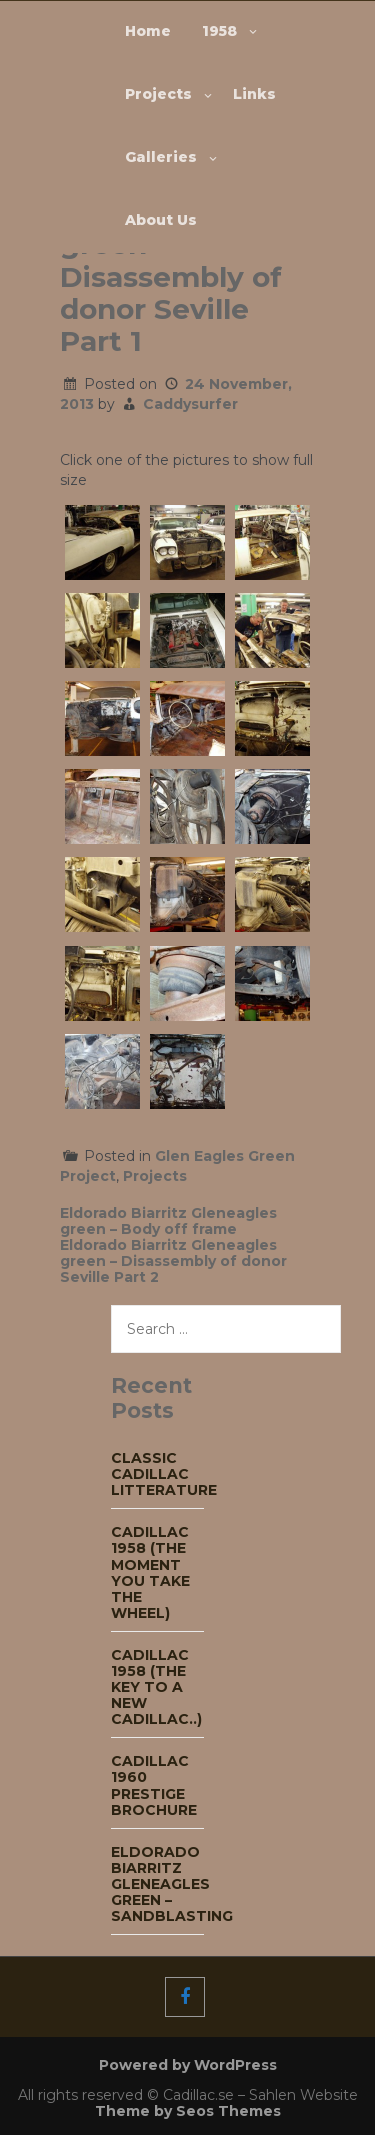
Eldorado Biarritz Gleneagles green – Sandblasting (172, 1884)
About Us (161, 220)
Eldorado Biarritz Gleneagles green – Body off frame (168, 1221)
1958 (219, 31)
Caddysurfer (190, 404)
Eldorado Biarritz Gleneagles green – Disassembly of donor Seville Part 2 (173, 1261)
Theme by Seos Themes (188, 2111)
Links (254, 94)
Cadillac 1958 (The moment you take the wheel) (150, 1572)
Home (148, 31)
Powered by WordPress (188, 2065)
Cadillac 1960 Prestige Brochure (154, 1785)
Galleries (161, 157)
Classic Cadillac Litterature (164, 1474)
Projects (158, 94)
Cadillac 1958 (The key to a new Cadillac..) (156, 1687)
